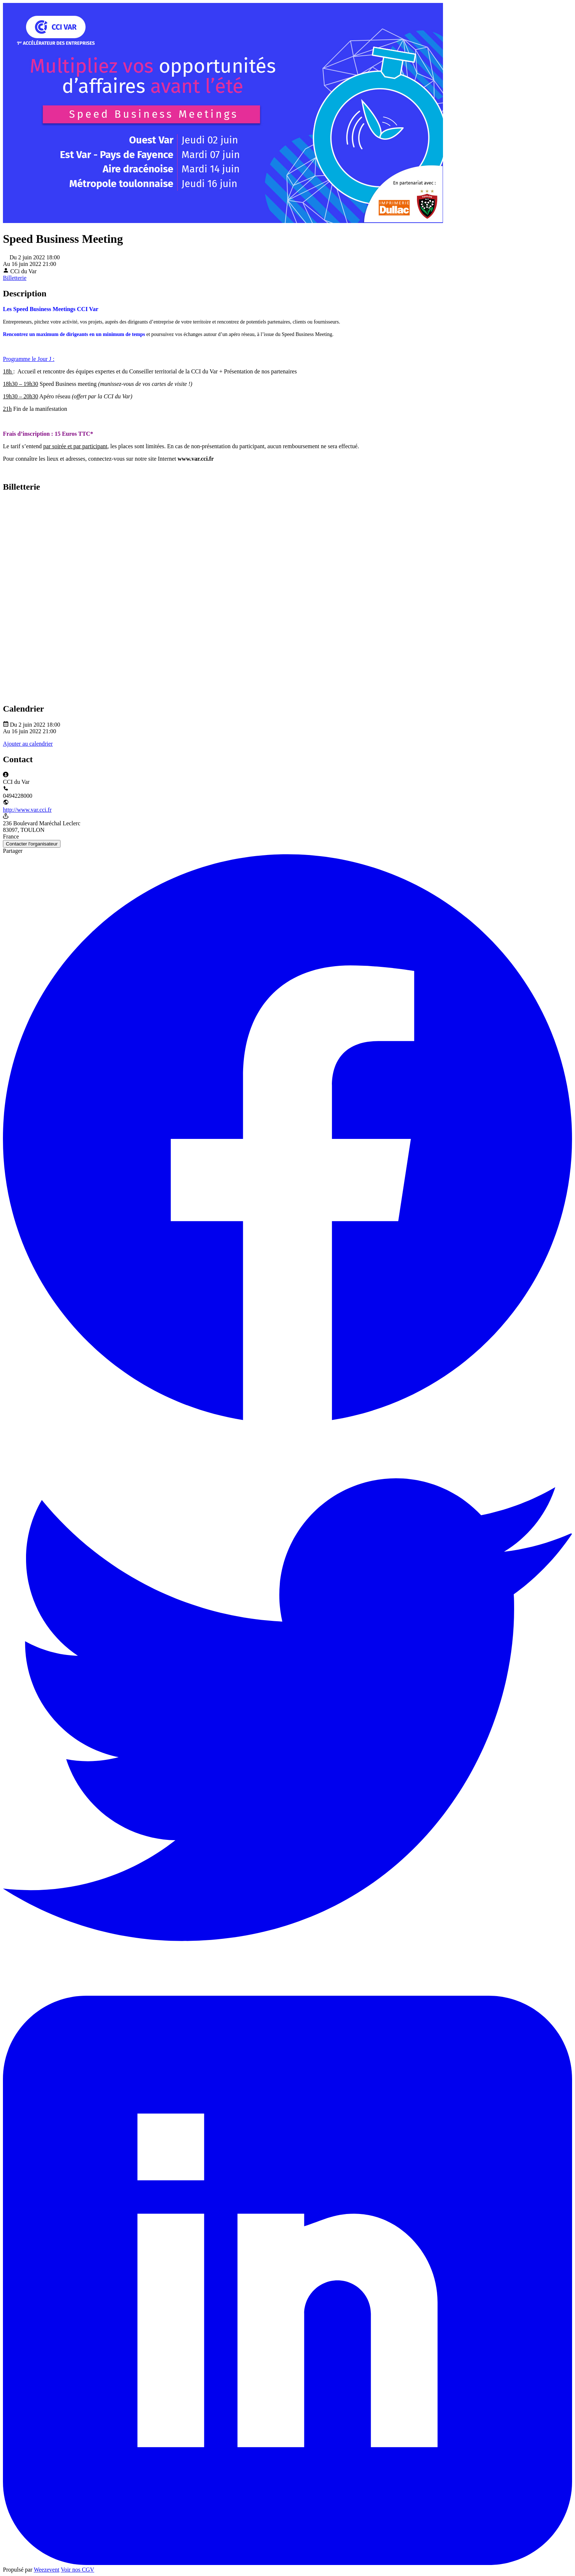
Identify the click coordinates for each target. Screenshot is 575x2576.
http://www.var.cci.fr (27, 810)
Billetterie (14, 278)
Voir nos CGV (77, 2569)
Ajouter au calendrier (28, 744)
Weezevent (46, 2569)
